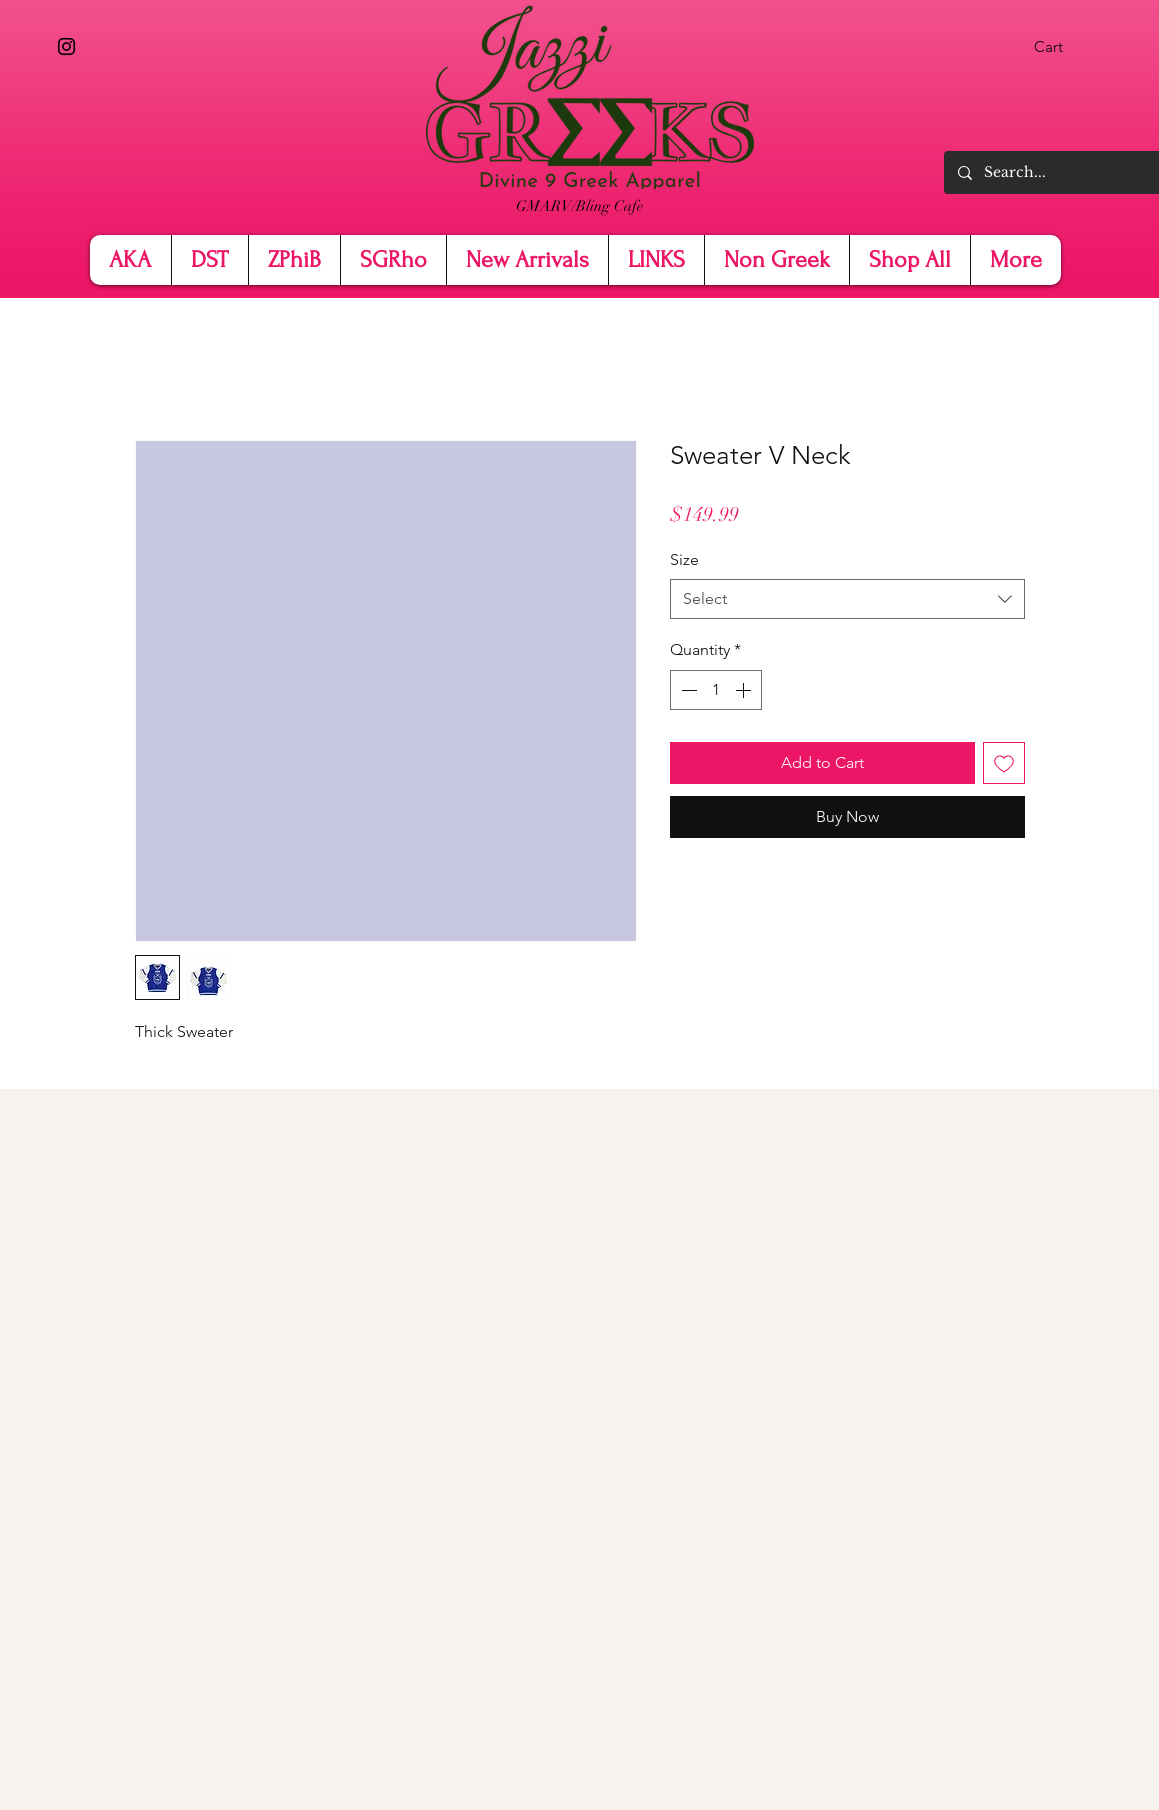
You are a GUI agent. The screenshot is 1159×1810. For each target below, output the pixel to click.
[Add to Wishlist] (1004, 763)
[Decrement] (687, 690)
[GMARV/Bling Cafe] (580, 206)
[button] (1061, 47)
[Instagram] (66, 46)
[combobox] (847, 599)
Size (684, 559)
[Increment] (745, 690)
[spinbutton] (716, 690)
